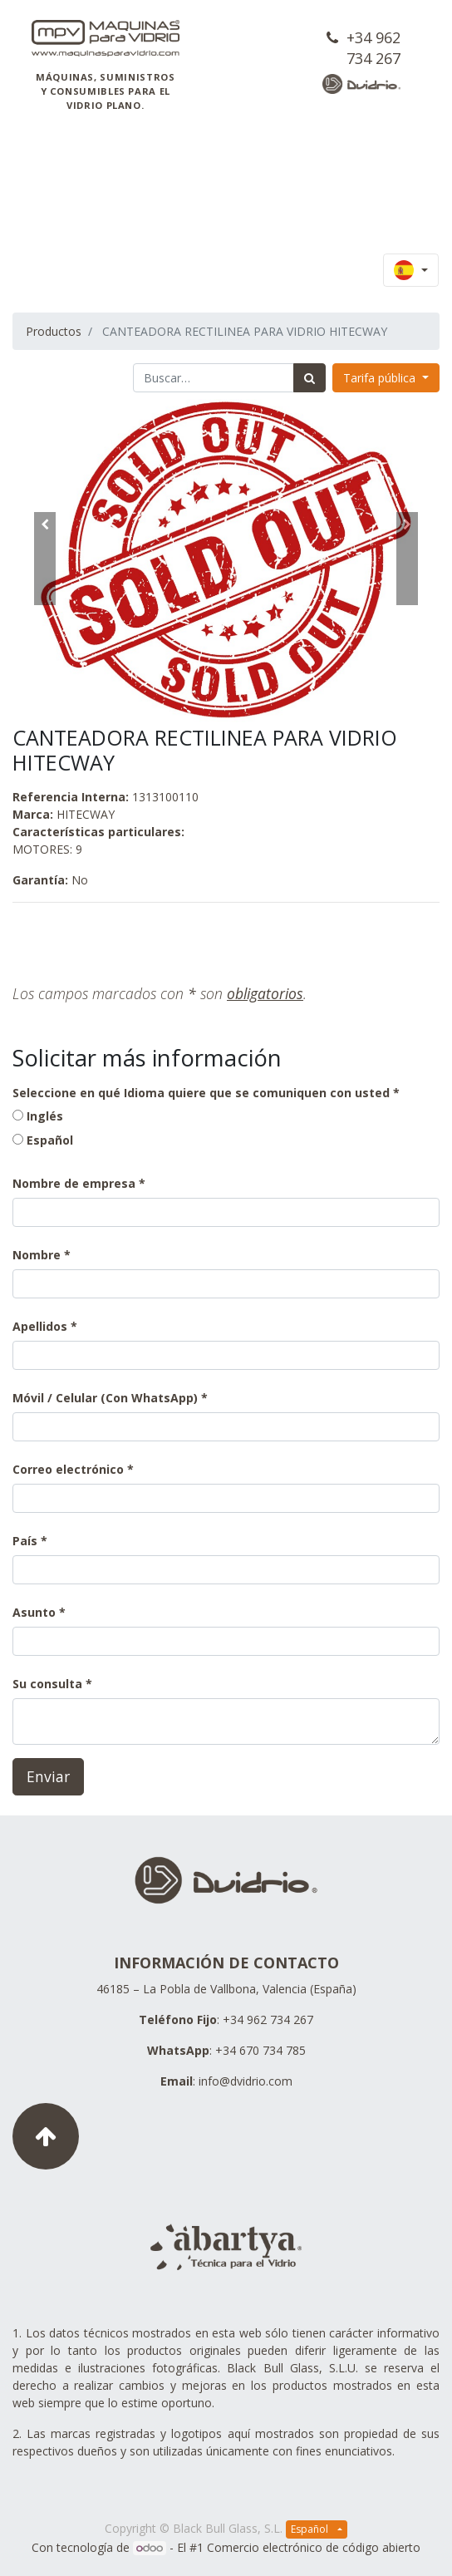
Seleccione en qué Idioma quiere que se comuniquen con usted (201, 1093)
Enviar (48, 1776)
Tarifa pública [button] (381, 378)
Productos (53, 331)
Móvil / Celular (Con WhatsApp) (105, 1398)
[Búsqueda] (309, 377)
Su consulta (47, 1684)
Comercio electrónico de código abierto (313, 2547)
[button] (44, 558)
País (26, 1541)
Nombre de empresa (73, 1183)
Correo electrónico (68, 1469)
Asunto (34, 1612)
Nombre (36, 1255)
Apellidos (39, 1326)
